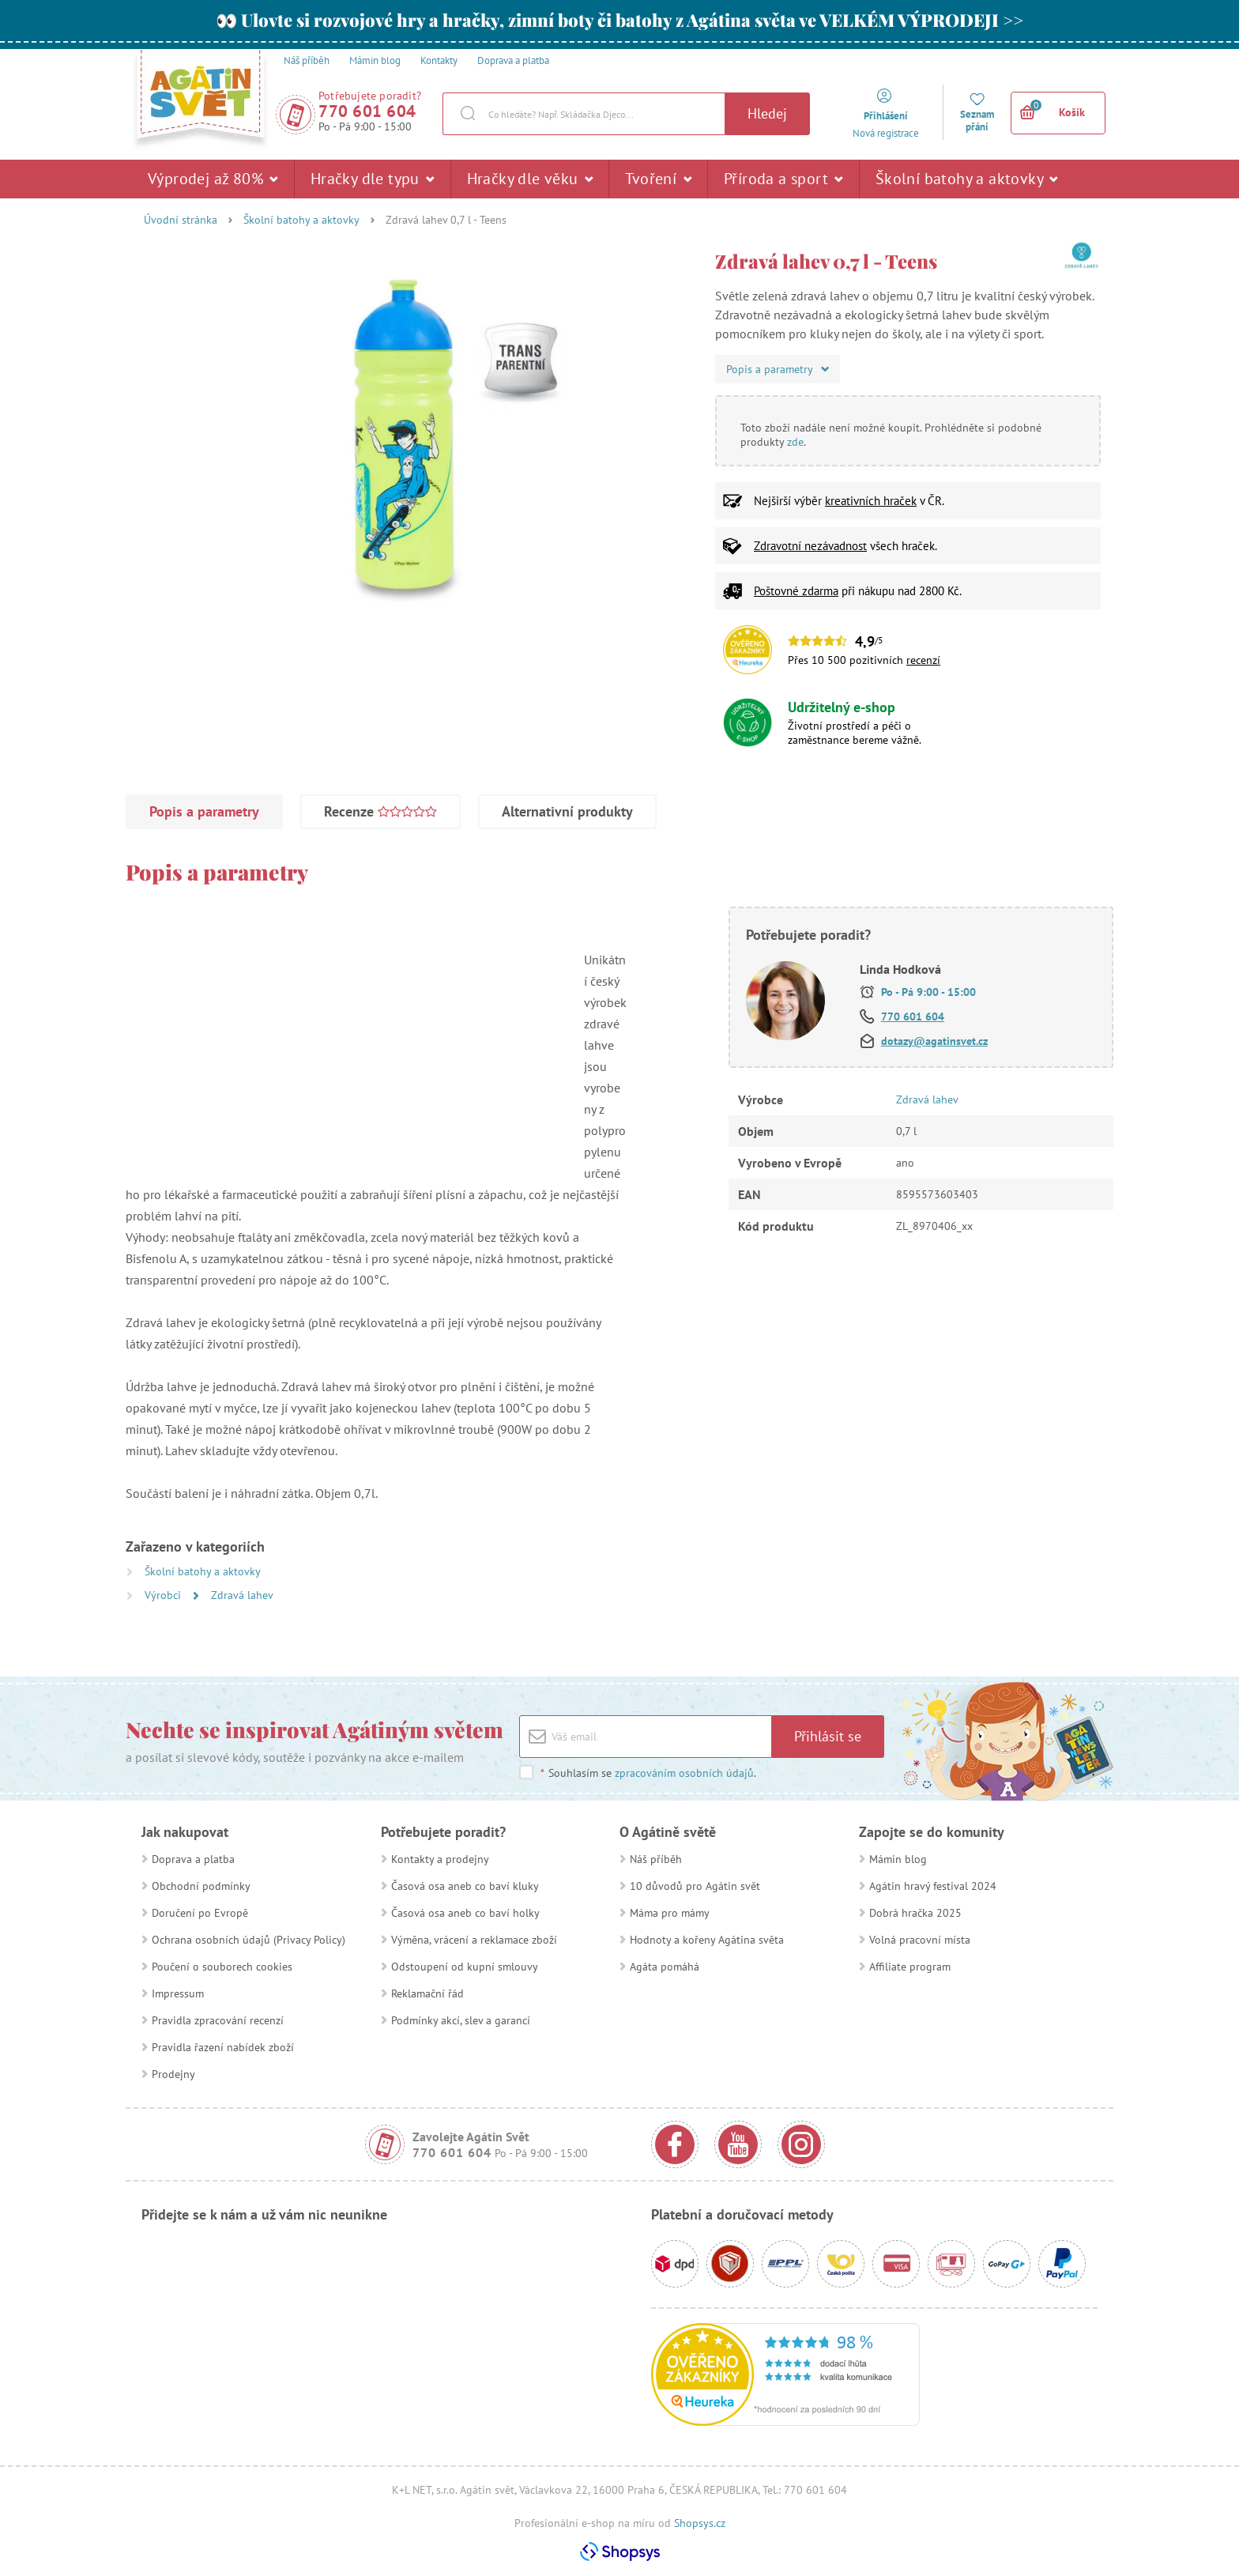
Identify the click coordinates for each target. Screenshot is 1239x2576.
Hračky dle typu (373, 178)
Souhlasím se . (648, 1773)
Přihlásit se (827, 1736)
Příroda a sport (783, 178)
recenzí (923, 660)
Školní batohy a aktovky (967, 178)
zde (795, 442)
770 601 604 (367, 111)
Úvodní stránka (180, 220)
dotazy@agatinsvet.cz (934, 1041)
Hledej (767, 113)
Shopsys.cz (699, 2523)
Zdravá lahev (242, 1595)
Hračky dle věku (530, 178)
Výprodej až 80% (213, 178)
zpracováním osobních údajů (684, 1773)
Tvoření (658, 178)
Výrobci (164, 1595)
